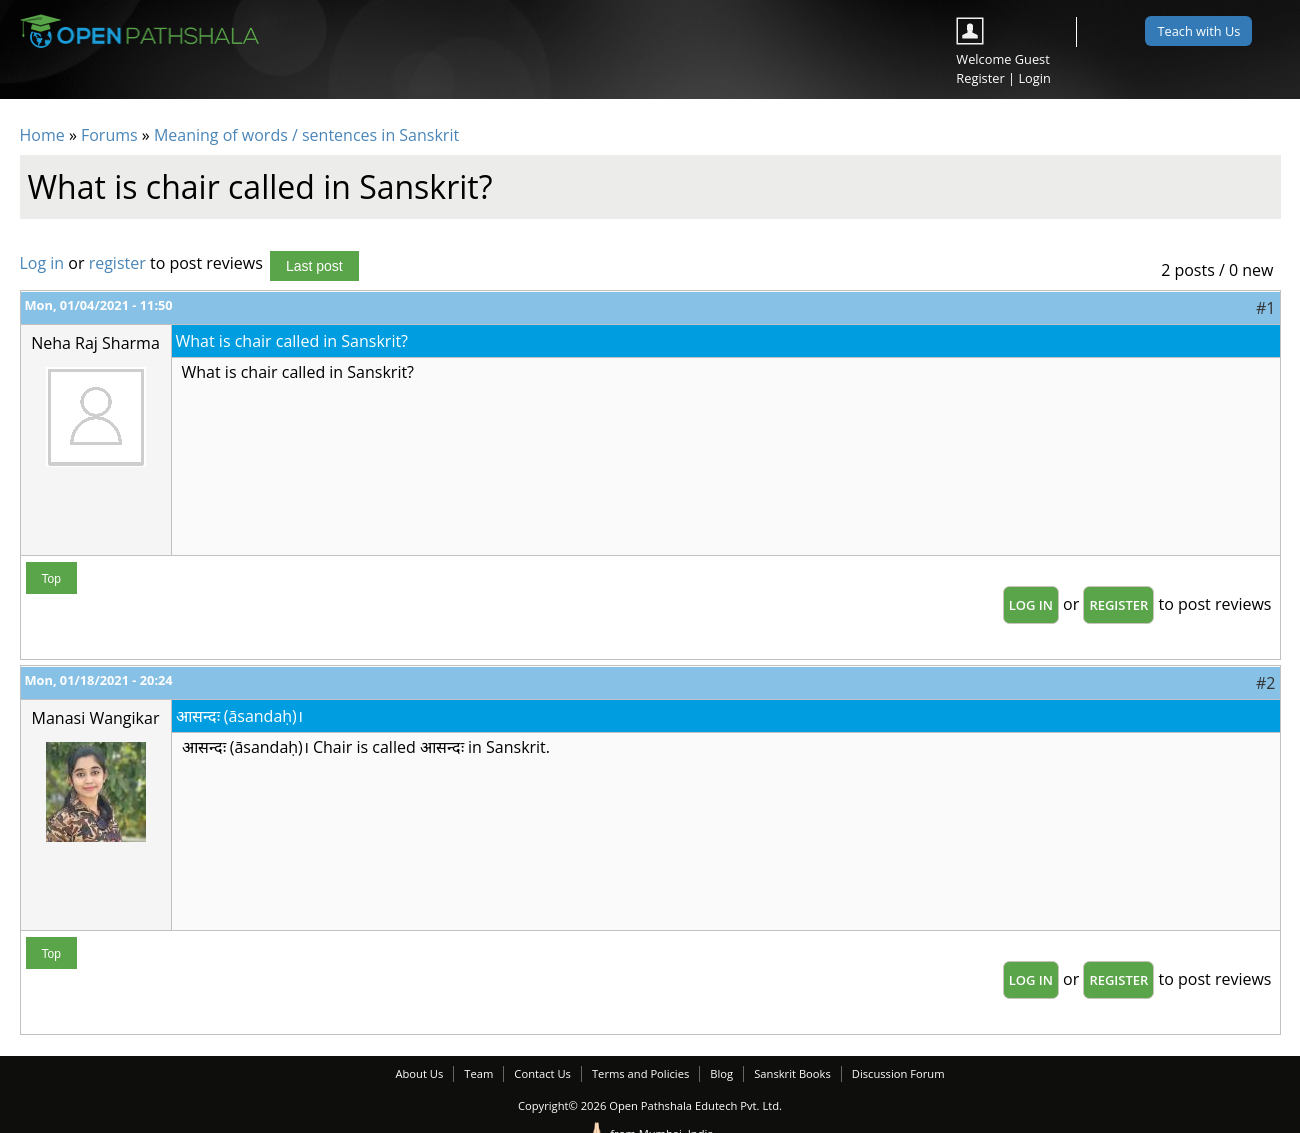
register (117, 263)
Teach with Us (1198, 31)
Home (42, 135)
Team (478, 1073)
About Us (419, 1073)
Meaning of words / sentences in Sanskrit (306, 135)
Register (980, 78)
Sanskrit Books (792, 1073)
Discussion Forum (898, 1073)
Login (1034, 78)
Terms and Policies (640, 1073)
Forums (109, 135)
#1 (1265, 308)
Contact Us (542, 1073)
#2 (1265, 683)
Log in (42, 263)
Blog (721, 1073)
